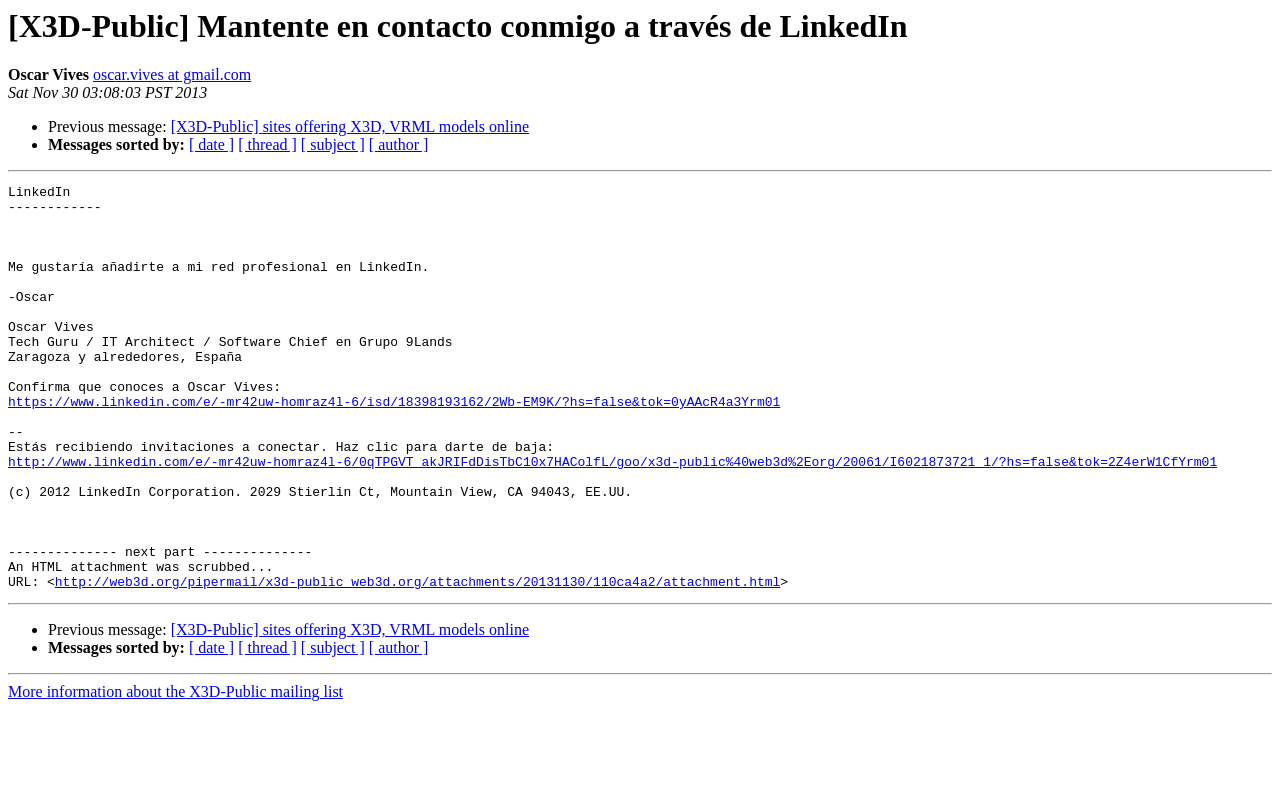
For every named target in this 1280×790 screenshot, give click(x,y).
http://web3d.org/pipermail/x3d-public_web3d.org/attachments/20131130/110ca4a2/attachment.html (417, 662)
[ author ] (399, 144)
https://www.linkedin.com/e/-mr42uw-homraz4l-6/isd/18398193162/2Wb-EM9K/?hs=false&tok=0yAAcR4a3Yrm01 (394, 446)
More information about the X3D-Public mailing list (175, 772)
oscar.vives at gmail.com (172, 74)
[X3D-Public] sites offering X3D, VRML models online (350, 126)
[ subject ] (333, 144)
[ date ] (211, 144)
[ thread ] (267, 144)
